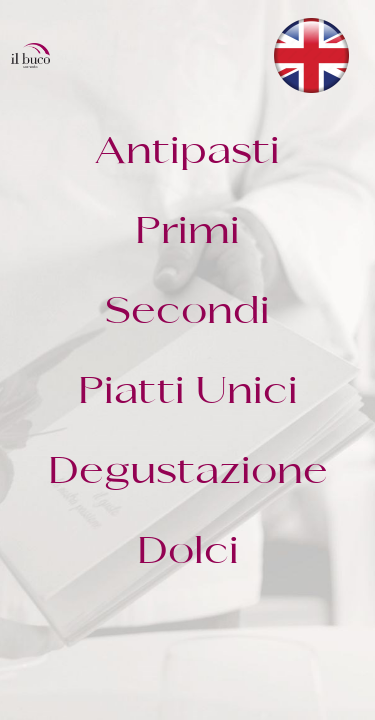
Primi (187, 233)
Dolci (188, 553)
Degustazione (188, 473)
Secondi (187, 313)
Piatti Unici (188, 393)
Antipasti (187, 153)
